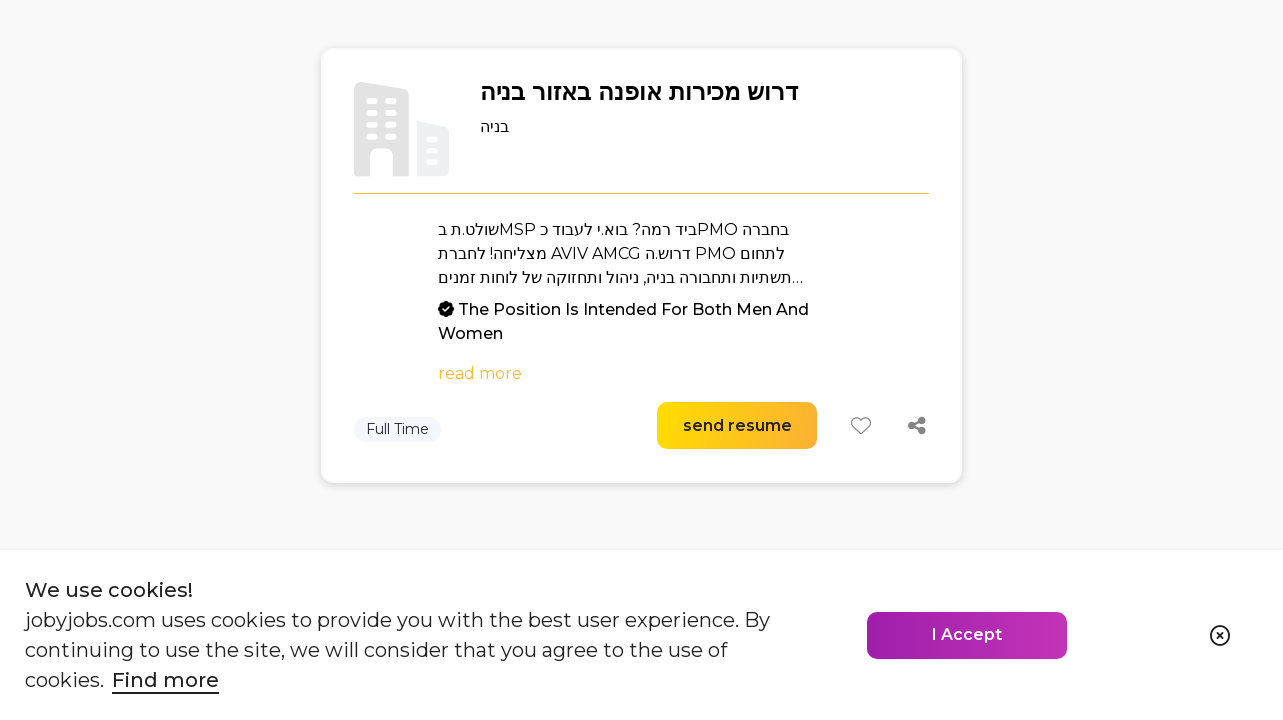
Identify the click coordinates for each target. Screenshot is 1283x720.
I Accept (967, 634)
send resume (737, 425)
